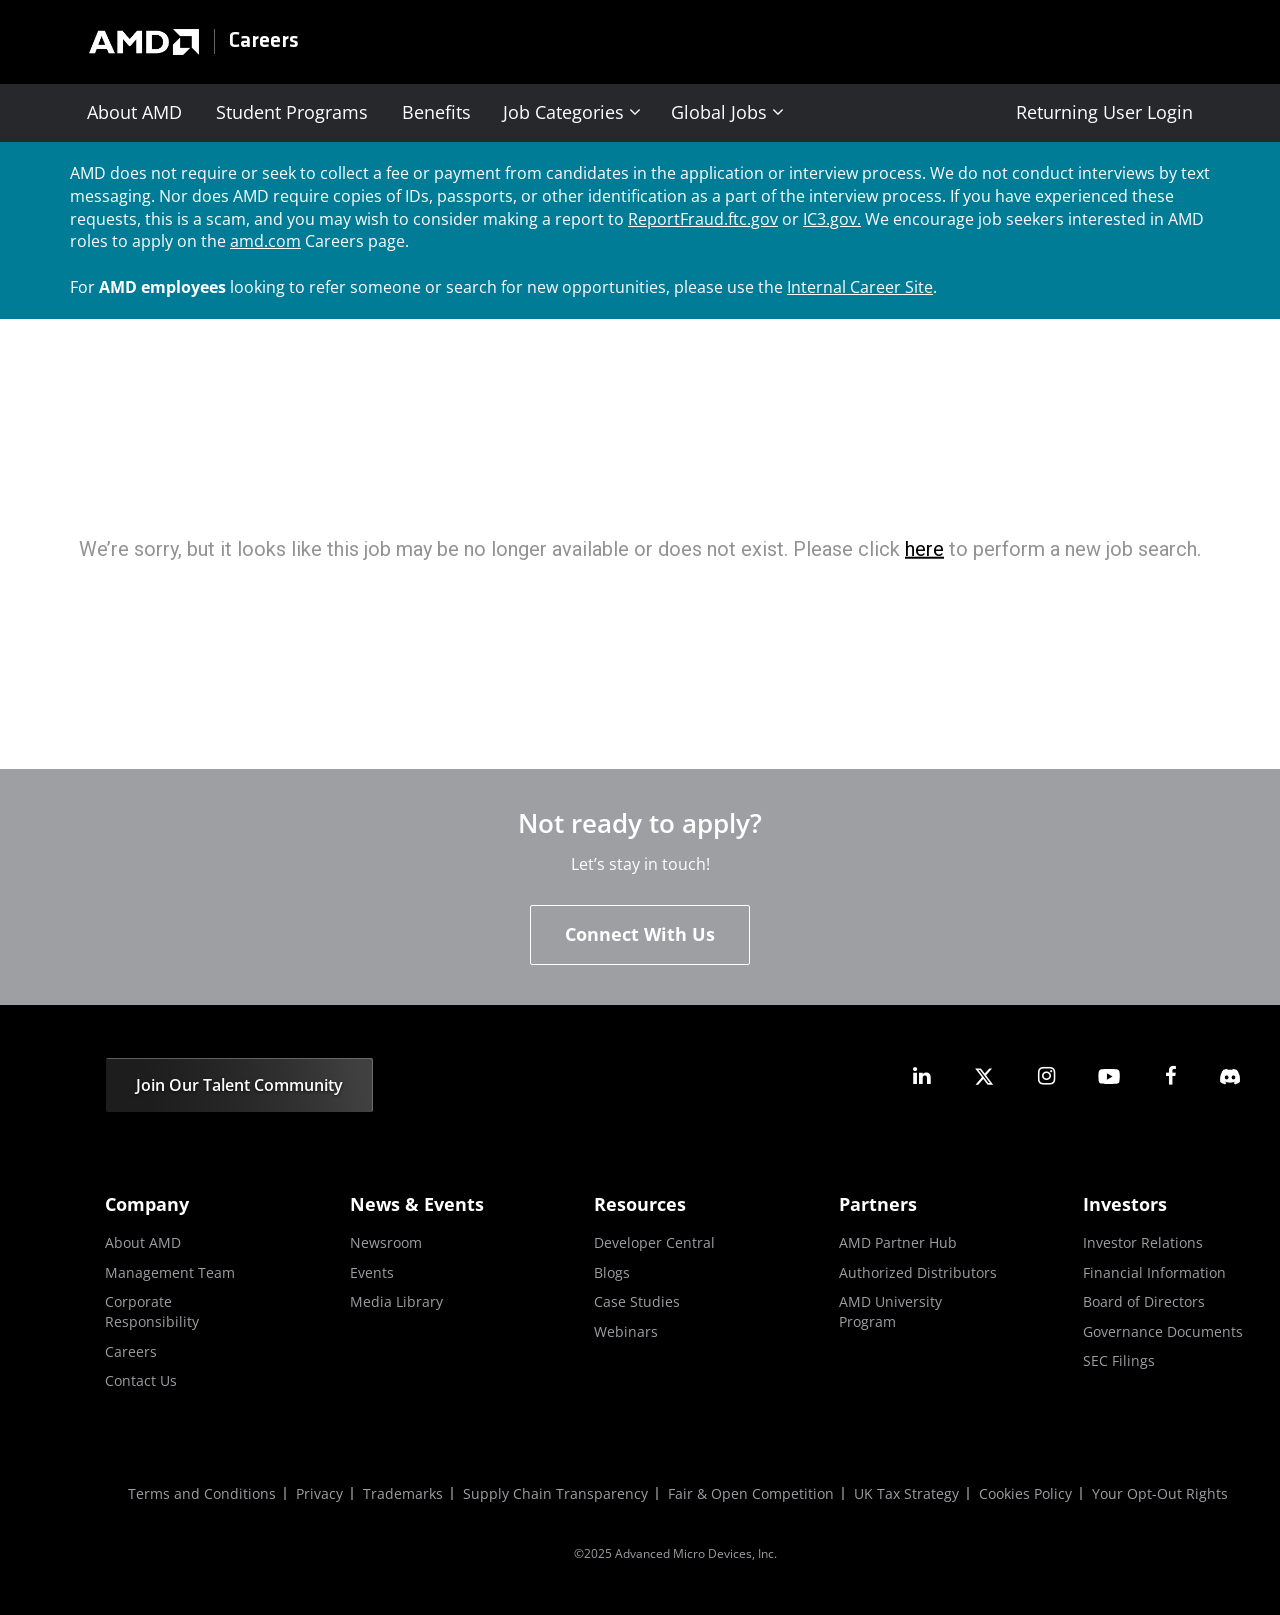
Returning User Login (1104, 112)
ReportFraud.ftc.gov (703, 219)
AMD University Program (890, 1311)
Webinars (626, 1331)
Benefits (436, 112)
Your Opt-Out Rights (1160, 1493)
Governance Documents (1163, 1331)
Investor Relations (1143, 1242)
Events (372, 1272)
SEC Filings (1119, 1360)
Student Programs (292, 112)
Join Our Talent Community (239, 1085)
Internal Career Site (860, 287)
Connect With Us (640, 934)
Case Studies (637, 1301)
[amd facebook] (1171, 1076)
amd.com (265, 241)
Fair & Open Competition (751, 1493)
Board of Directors (1144, 1301)
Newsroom (386, 1242)
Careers (264, 41)
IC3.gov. (832, 219)
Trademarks (403, 1493)
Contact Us (141, 1380)
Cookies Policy (1025, 1493)
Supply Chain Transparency (555, 1493)
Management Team (170, 1272)
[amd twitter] (984, 1076)
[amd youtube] (1109, 1076)
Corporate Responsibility (152, 1311)
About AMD (134, 112)
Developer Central (654, 1242)
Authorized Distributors (918, 1272)
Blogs (612, 1272)
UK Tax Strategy (906, 1493)
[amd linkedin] (922, 1076)
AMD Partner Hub (898, 1242)
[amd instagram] (1046, 1076)
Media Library (396, 1301)
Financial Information (1154, 1272)
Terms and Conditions (202, 1493)
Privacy (319, 1493)
